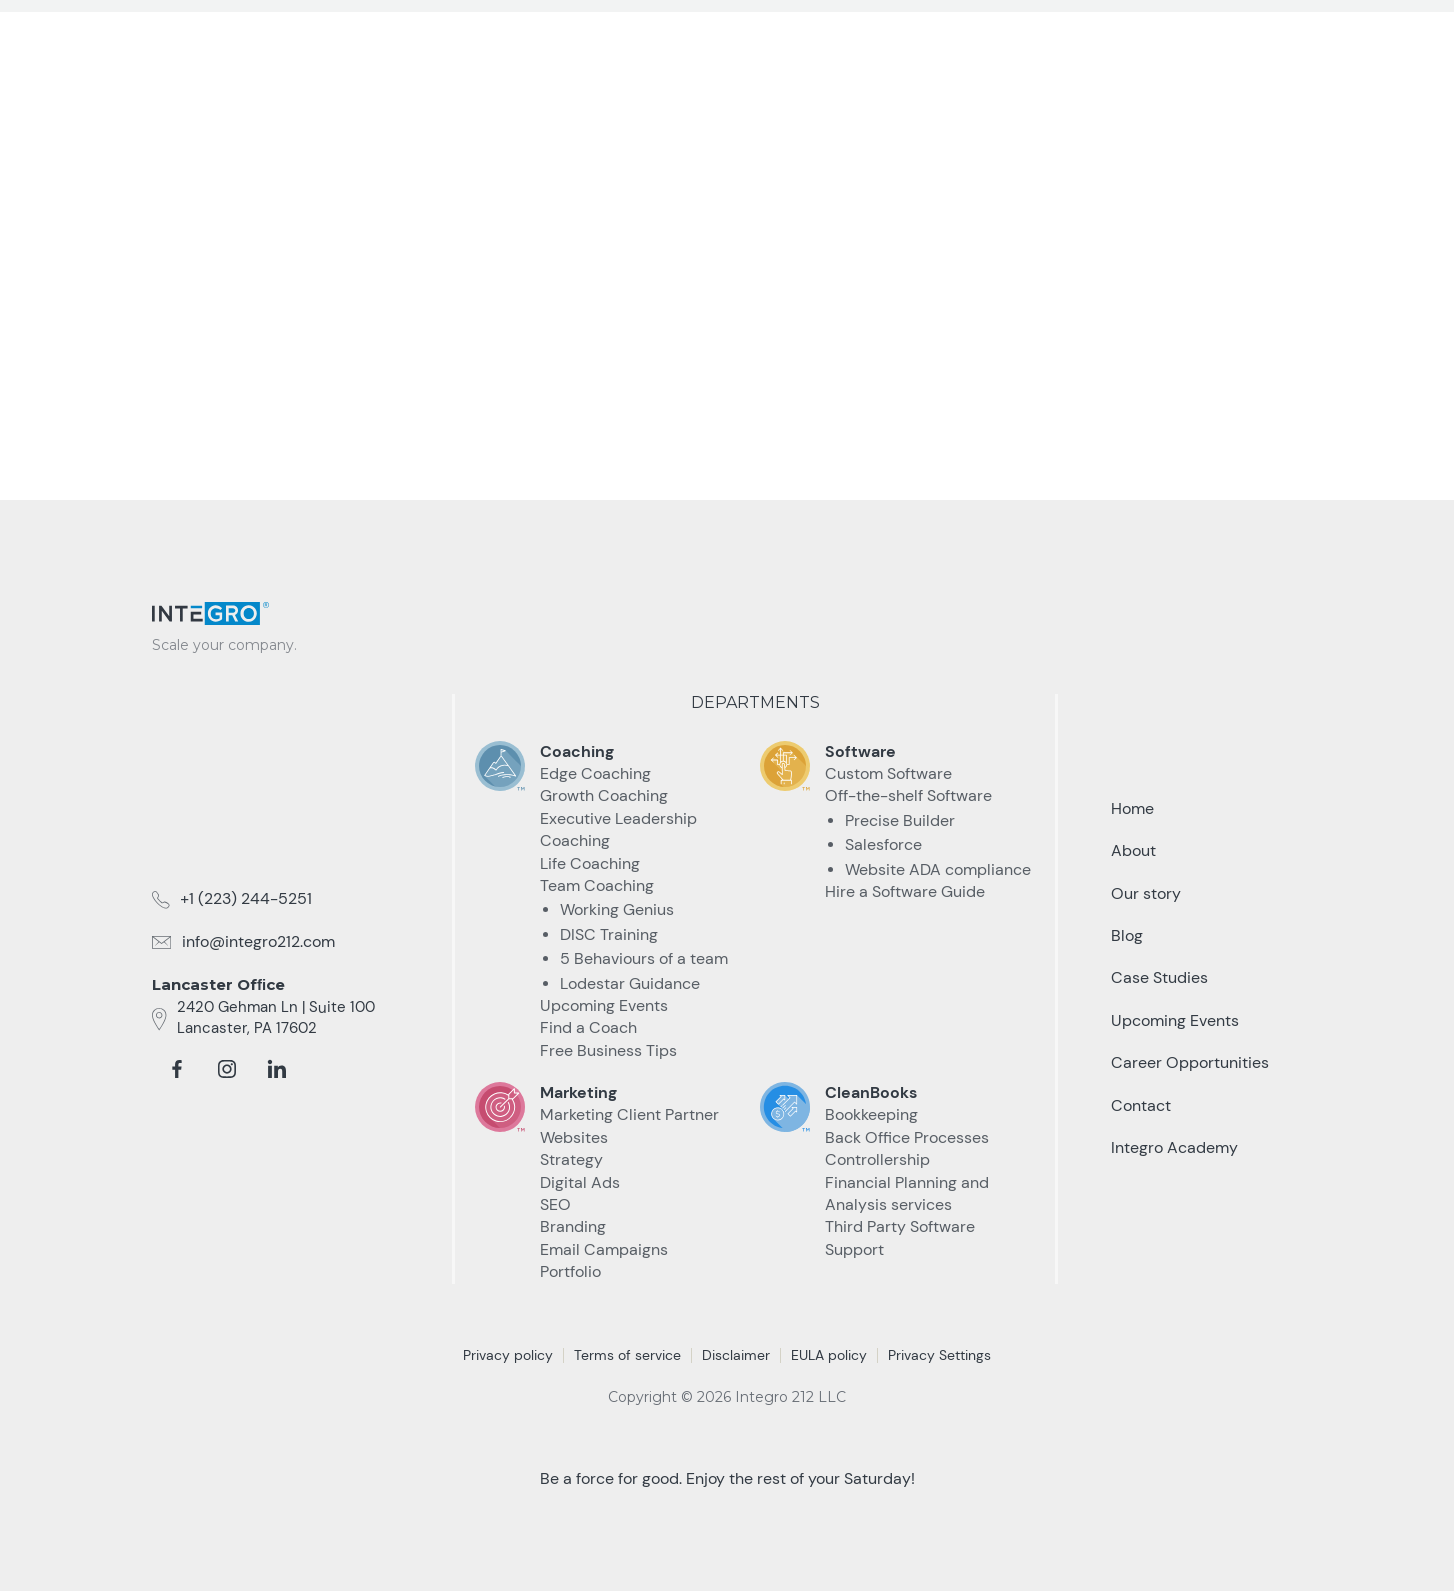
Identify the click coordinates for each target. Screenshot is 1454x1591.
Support (854, 1249)
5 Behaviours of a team (644, 958)
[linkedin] (277, 1069)
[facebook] (177, 1069)
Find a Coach (588, 1027)
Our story (1146, 893)
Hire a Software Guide (905, 891)
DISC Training (609, 934)
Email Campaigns (604, 1249)
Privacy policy (508, 1355)
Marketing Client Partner (629, 1114)
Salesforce (883, 844)
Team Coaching (597, 885)
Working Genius (617, 909)
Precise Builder (900, 820)
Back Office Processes (907, 1137)
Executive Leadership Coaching (618, 829)
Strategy (571, 1159)
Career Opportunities (1190, 1062)
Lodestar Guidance (630, 983)
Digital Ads (580, 1182)
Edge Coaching (595, 773)
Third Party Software (900, 1226)
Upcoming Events (604, 1005)
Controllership (877, 1159)
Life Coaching (590, 863)
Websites (574, 1137)
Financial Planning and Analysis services (907, 1193)
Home (1132, 808)
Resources (995, 38)
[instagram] (227, 1069)
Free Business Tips (608, 1050)
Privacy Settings (939, 1355)
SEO (555, 1204)
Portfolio (570, 1271)
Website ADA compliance (938, 869)
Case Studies (860, 38)
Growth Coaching (604, 795)
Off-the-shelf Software (908, 795)
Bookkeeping (871, 1114)
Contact (1141, 1105)
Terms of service (627, 1355)
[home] (232, 31)
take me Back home (727, 376)
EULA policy (829, 1355)
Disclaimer (736, 1355)
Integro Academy (1174, 1147)
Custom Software (888, 773)
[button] (736, 39)
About (1133, 850)
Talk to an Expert (1194, 39)
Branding (573, 1226)
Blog (1127, 935)
